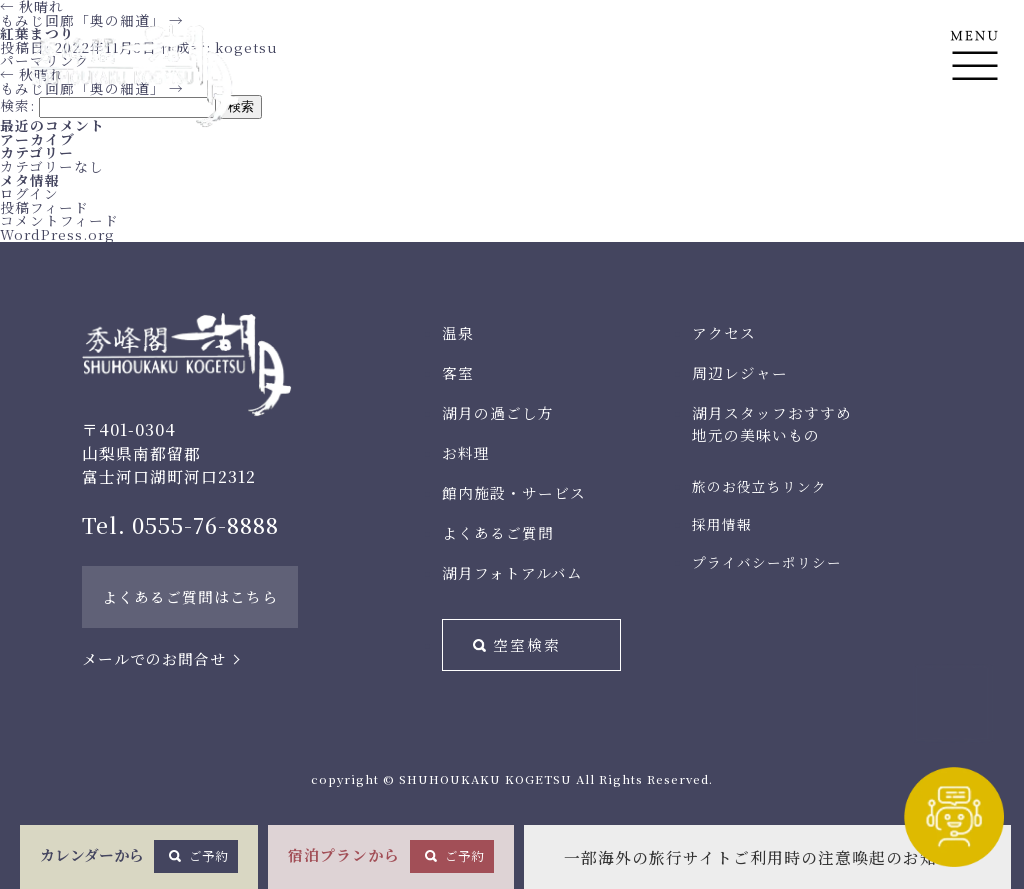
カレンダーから (139, 856)
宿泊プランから (391, 856)
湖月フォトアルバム (512, 572)
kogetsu (246, 47)
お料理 (466, 452)
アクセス (724, 332)
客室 (458, 372)
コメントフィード (59, 220)
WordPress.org (57, 234)
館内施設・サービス (514, 492)
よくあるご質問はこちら (190, 596)
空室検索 (527, 644)
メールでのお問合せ (154, 658)
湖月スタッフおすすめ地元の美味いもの (772, 423)
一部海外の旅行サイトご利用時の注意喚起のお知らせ (767, 857)
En (974, 151)
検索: (17, 105)
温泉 (458, 332)
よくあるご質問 (498, 532)
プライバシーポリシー (767, 562)
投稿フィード (44, 207)
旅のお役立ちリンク (759, 486)
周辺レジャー (740, 372)
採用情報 (722, 524)
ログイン (29, 193)
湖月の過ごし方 (498, 412)
